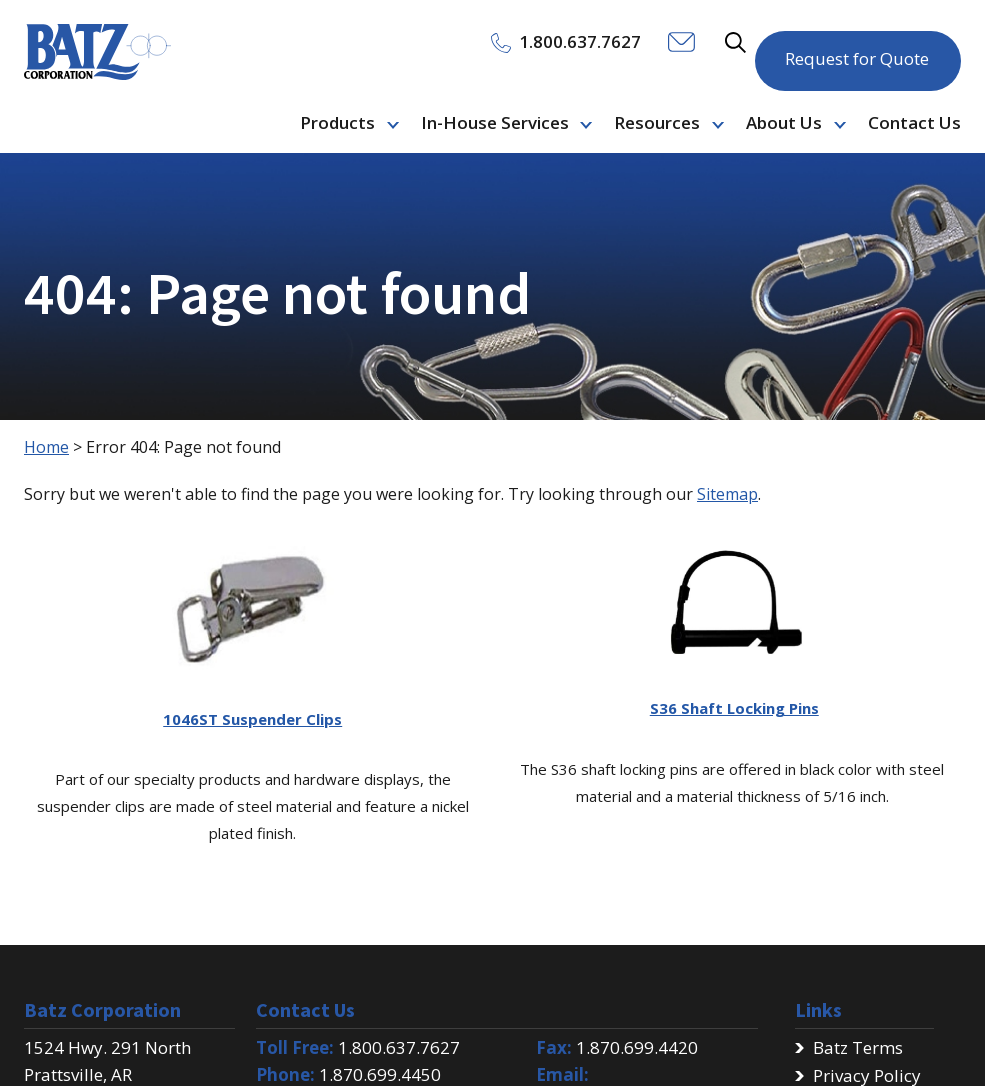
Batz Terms (858, 1047)
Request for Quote (857, 49)
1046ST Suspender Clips (252, 719)
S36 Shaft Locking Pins (734, 708)
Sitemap (727, 494)
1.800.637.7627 (399, 1047)
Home (46, 447)
